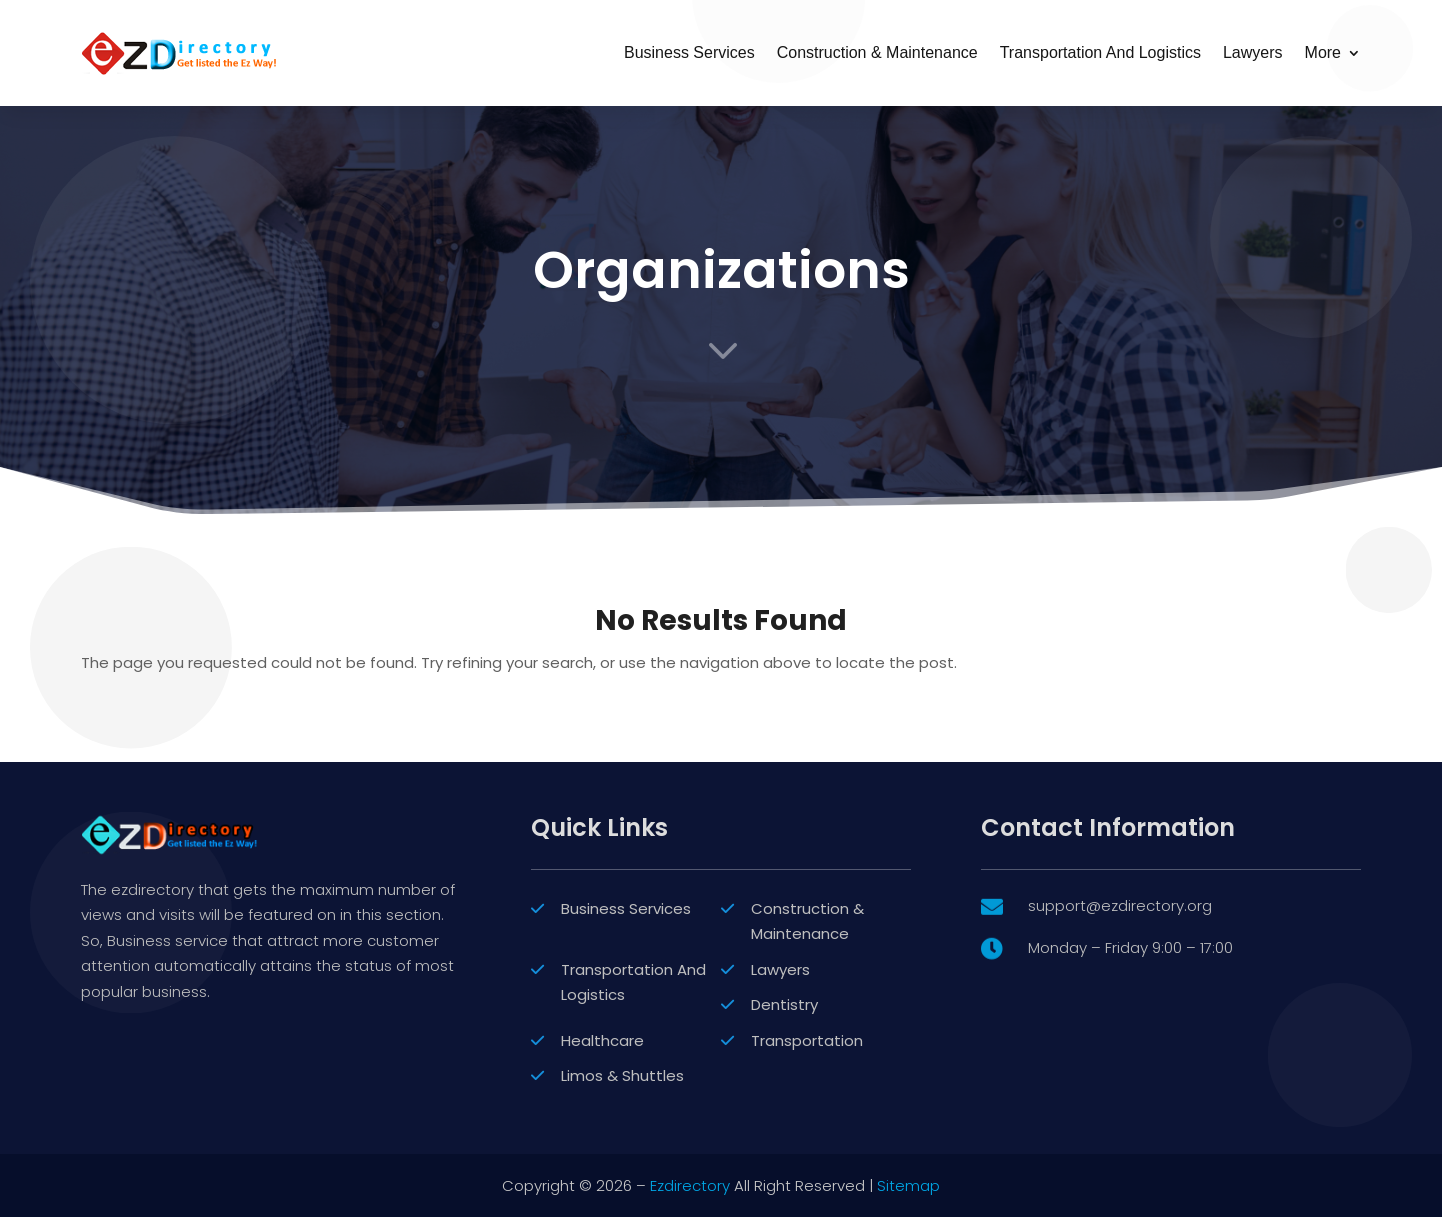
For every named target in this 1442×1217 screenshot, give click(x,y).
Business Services (689, 52)
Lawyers (1253, 52)
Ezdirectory (690, 1185)
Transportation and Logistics (1100, 52)
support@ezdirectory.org (1120, 1048)
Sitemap (908, 1185)
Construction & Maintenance (877, 52)
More (1323, 52)
